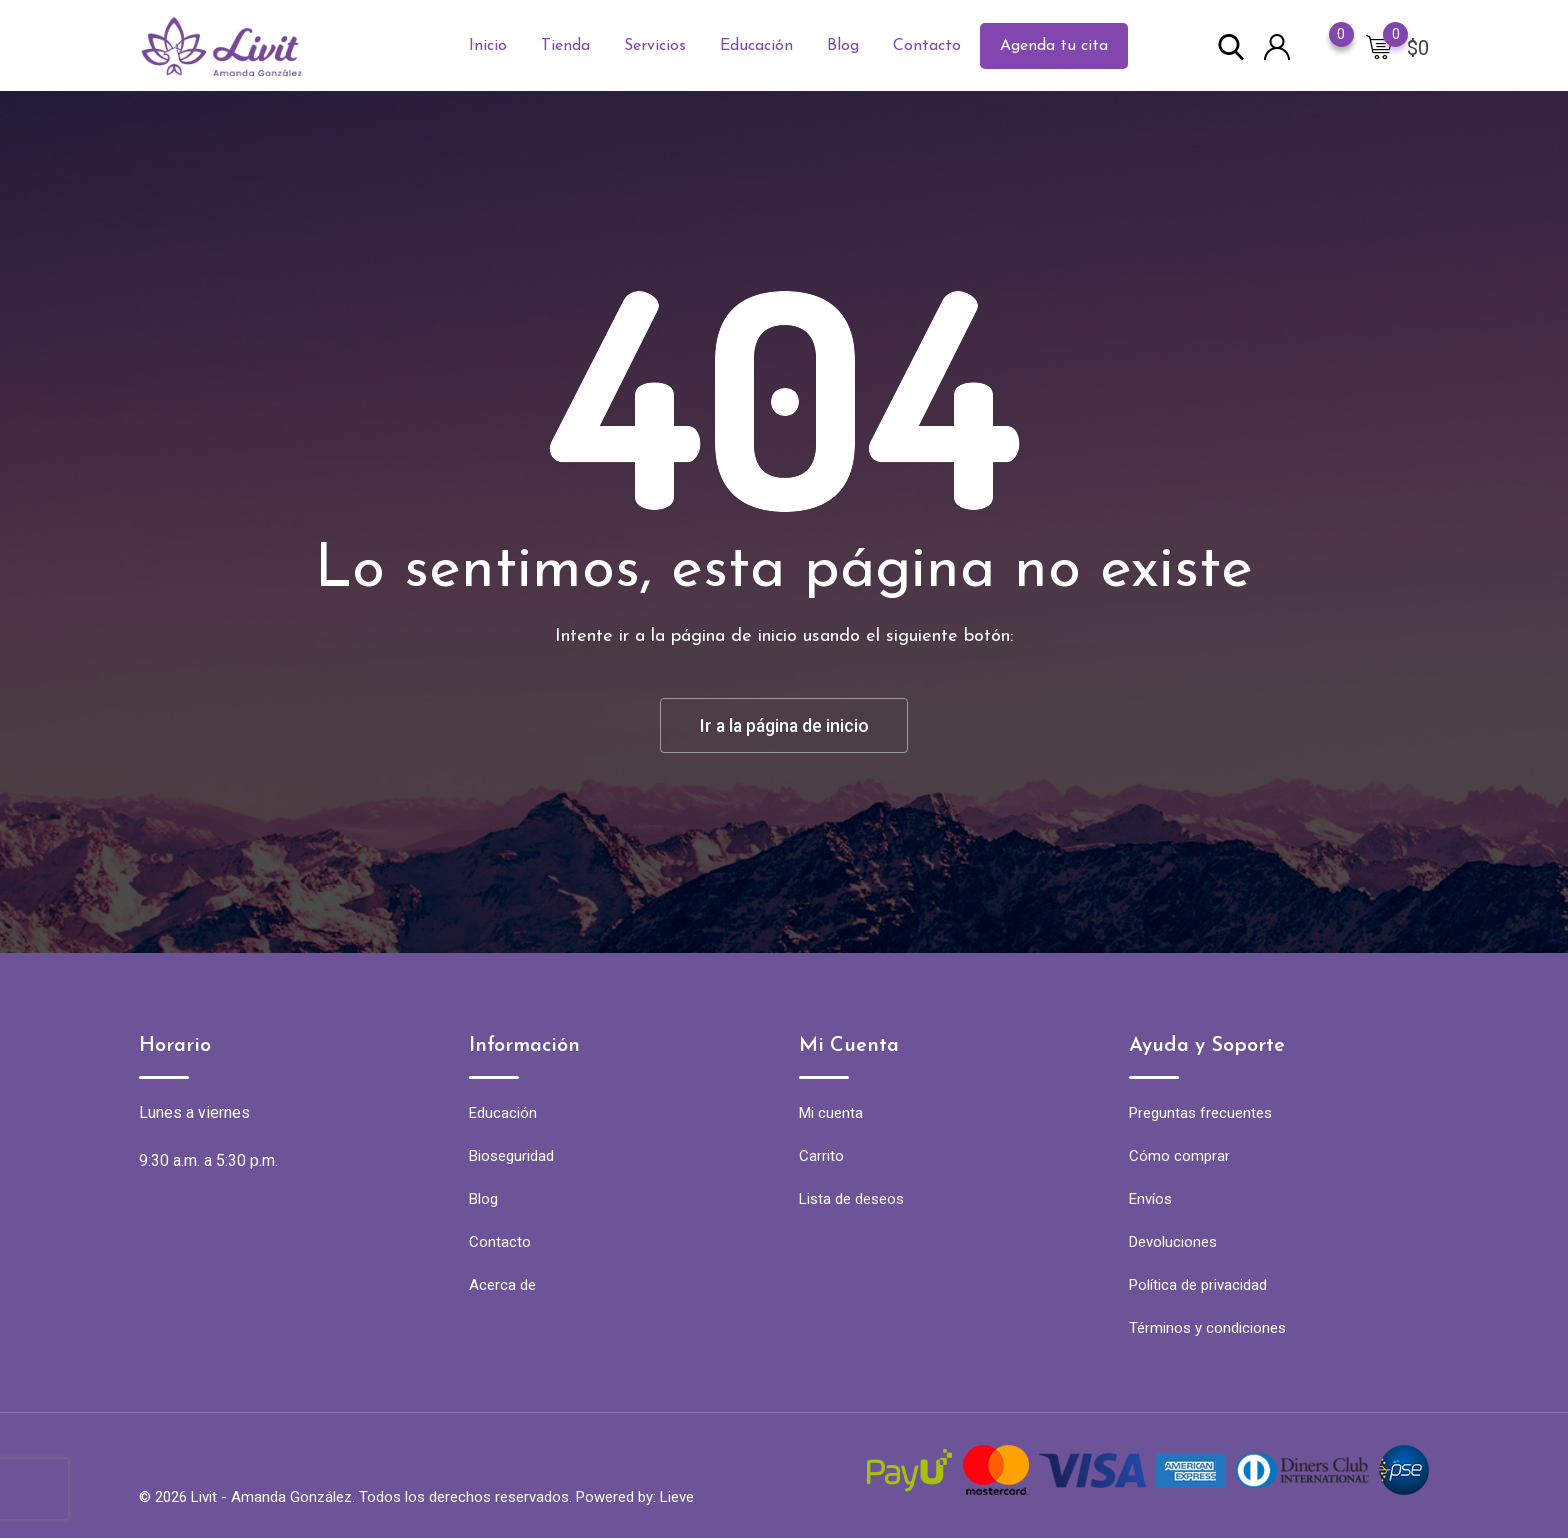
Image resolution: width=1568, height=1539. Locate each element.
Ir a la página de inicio (784, 725)
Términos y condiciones (1207, 1329)
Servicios (655, 46)
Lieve (677, 1498)
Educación (756, 46)
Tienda (565, 46)
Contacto (927, 46)
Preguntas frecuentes (1200, 1114)
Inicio (488, 46)
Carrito (821, 1157)
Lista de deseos (851, 1200)
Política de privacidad (1198, 1286)
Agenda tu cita (1054, 46)
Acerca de (502, 1286)
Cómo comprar (1179, 1157)
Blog (843, 46)
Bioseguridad (511, 1157)
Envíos (1150, 1200)
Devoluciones (1173, 1243)
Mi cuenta (831, 1114)
